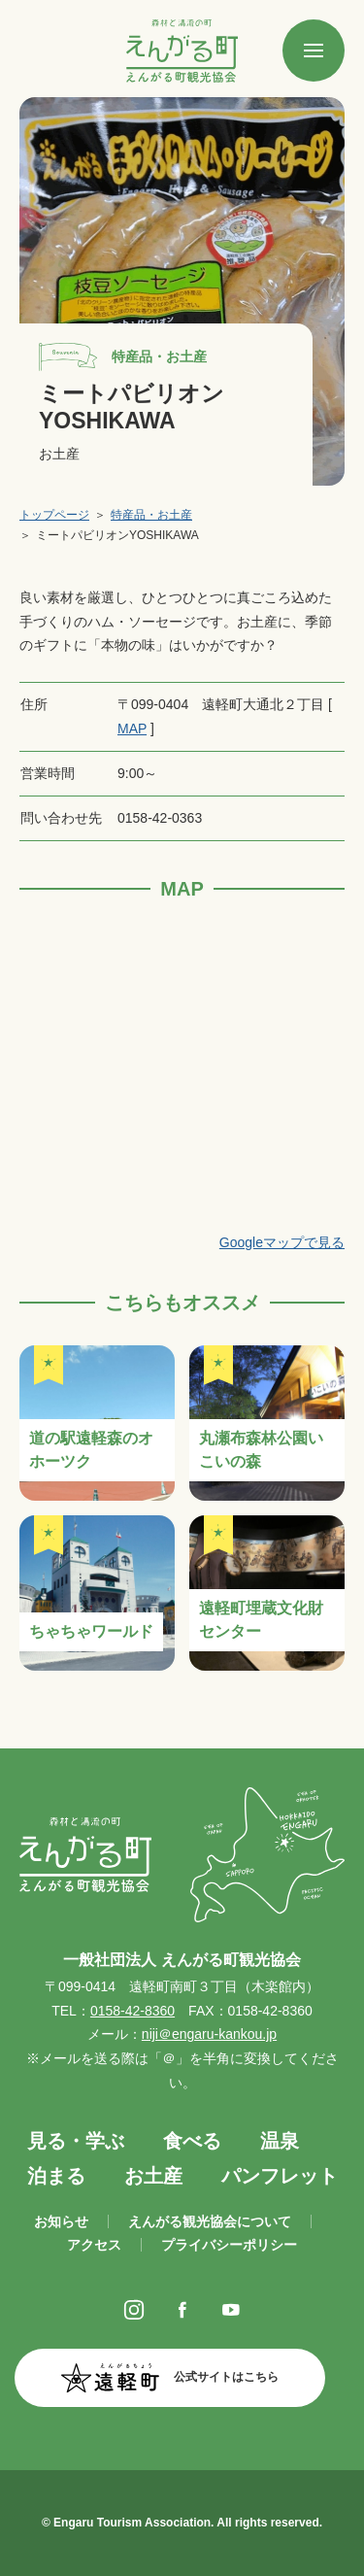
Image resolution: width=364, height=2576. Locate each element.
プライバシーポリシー (229, 2245)
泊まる (56, 2175)
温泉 (279, 2141)
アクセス (94, 2245)
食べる (192, 2141)
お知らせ (61, 2221)
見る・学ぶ (75, 2141)
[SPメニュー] (313, 50)
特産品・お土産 (151, 515)
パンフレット (279, 2175)
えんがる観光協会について (209, 2221)
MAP (132, 728)
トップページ (54, 515)
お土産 (153, 2175)
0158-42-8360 (132, 2010)
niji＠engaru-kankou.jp (209, 2034)
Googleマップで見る (282, 1242)
